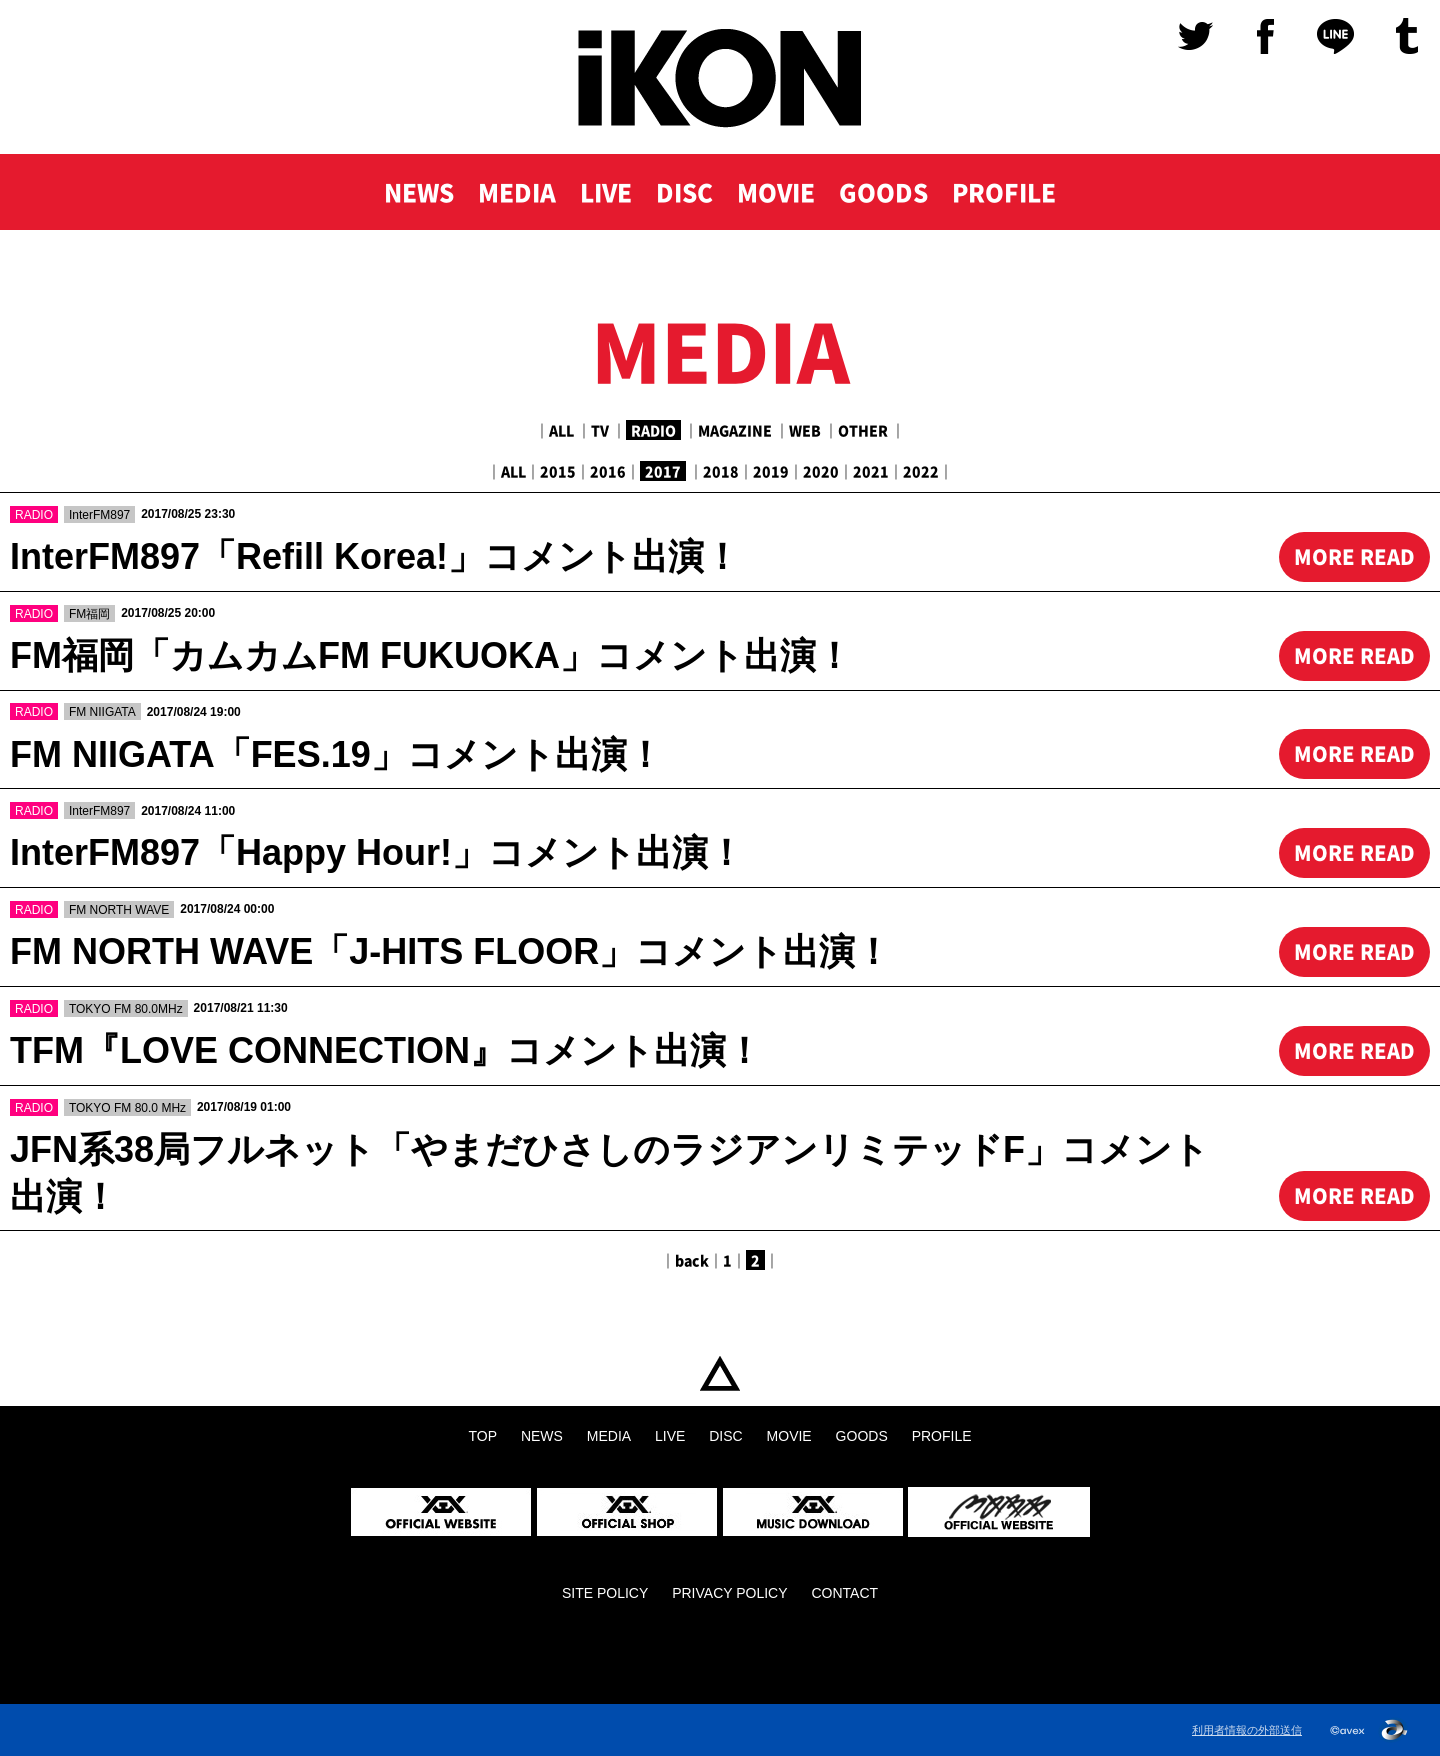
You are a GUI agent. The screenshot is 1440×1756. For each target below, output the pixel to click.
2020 (821, 471)
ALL (561, 430)
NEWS (419, 192)
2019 (771, 471)
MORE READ (1354, 556)
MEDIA (517, 192)
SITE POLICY (605, 1593)
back (692, 1260)
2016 (608, 471)
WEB (805, 430)
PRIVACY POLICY (729, 1593)
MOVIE (776, 192)
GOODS (883, 192)
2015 (558, 471)
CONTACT (844, 1593)
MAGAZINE (735, 430)
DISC (684, 192)
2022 (921, 471)
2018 (721, 471)
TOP (720, 1373)
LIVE (606, 192)
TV (600, 430)
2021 (871, 471)
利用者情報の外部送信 (1247, 1730)
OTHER (863, 430)
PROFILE (1004, 192)
